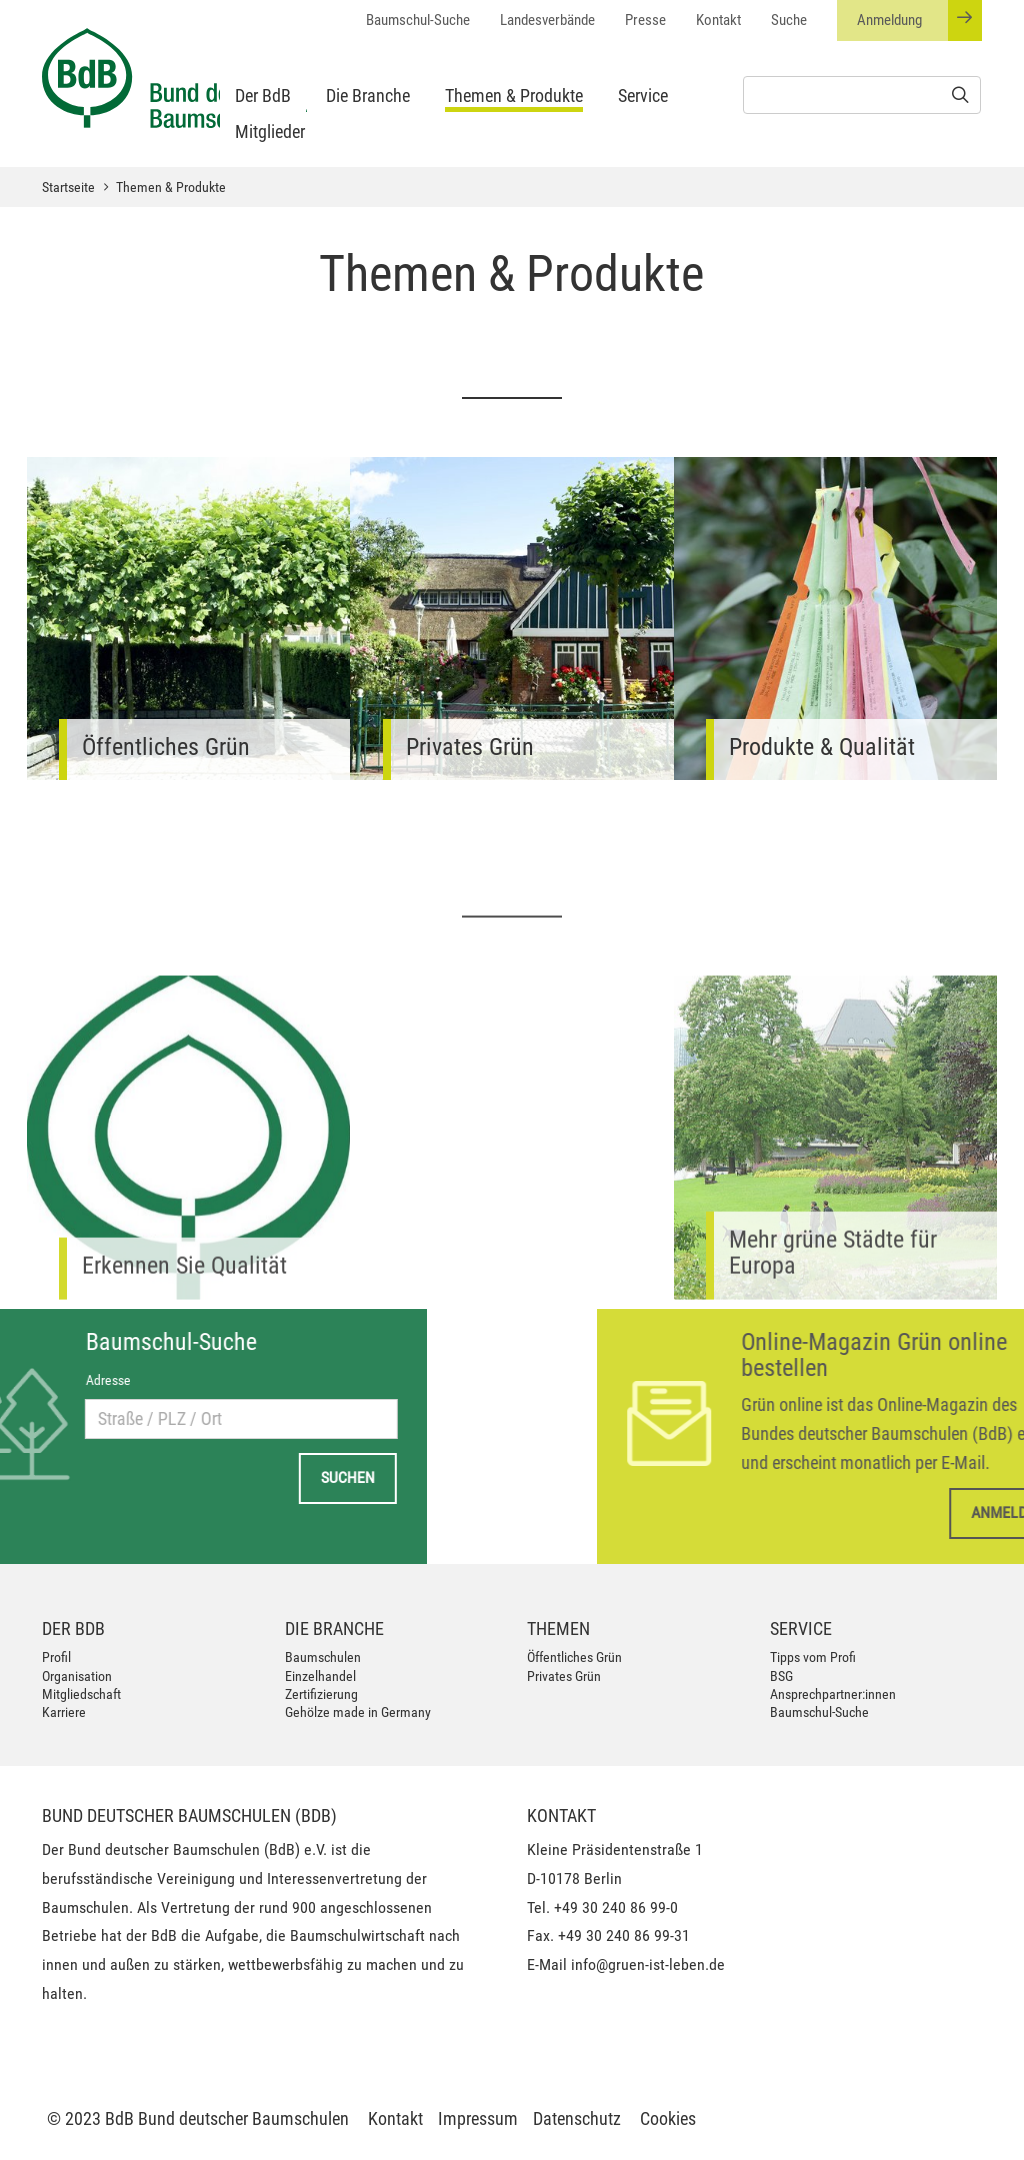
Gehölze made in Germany (358, 1712)
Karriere (64, 1712)
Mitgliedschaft (81, 1694)
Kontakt (718, 20)
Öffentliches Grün (574, 1657)
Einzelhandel (320, 1676)
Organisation (77, 1676)
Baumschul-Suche (418, 20)
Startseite (68, 187)
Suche (789, 20)
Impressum (478, 2118)
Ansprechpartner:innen (833, 1694)
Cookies (668, 2118)
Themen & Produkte (514, 95)
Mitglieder (270, 131)
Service (643, 95)
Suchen (130, 1477)
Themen (558, 1628)
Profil (56, 1657)
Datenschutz (577, 2118)
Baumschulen (323, 1657)
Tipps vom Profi (813, 1657)
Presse (645, 20)
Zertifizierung (321, 1694)
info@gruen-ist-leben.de (648, 1964)
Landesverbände (547, 20)
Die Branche (368, 95)
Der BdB (263, 95)
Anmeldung (919, 20)
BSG (781, 1676)
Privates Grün (564, 1676)
